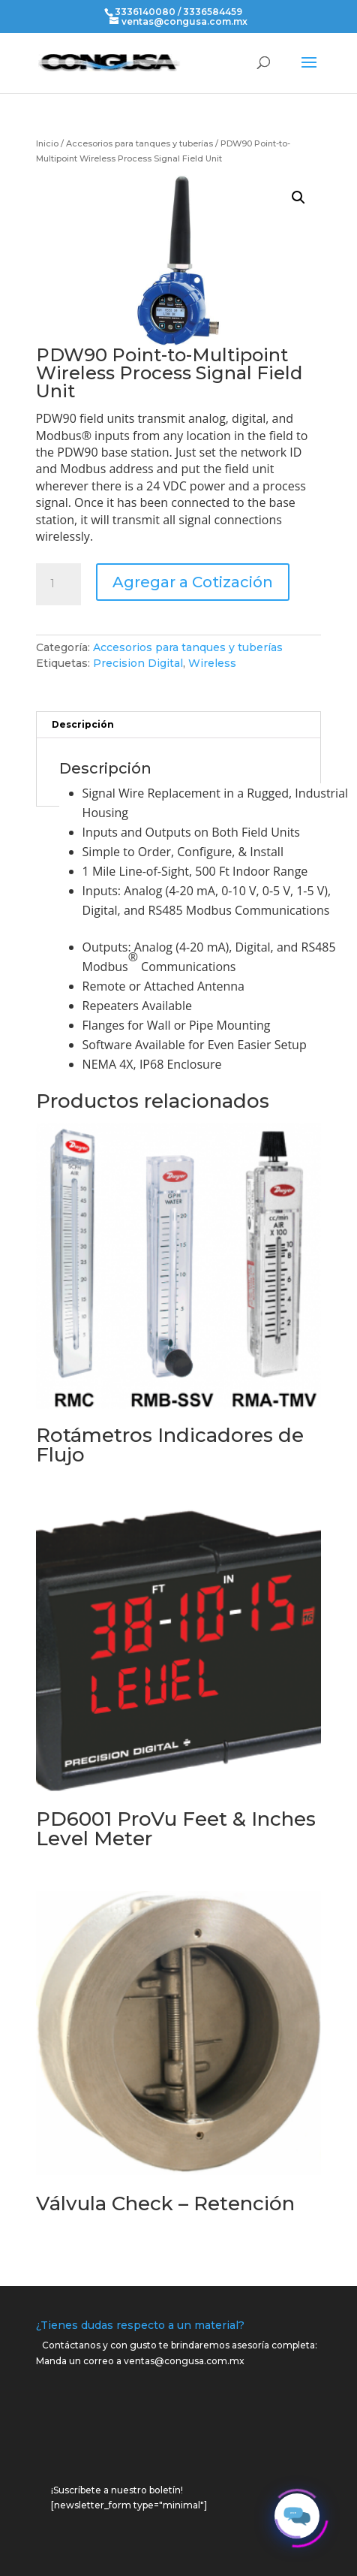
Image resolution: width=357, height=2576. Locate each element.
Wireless (212, 663)
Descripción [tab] (83, 724)
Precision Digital (138, 663)
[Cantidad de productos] (58, 584)
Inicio (47, 143)
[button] (298, 197)
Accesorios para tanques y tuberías (139, 143)
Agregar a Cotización (192, 582)
